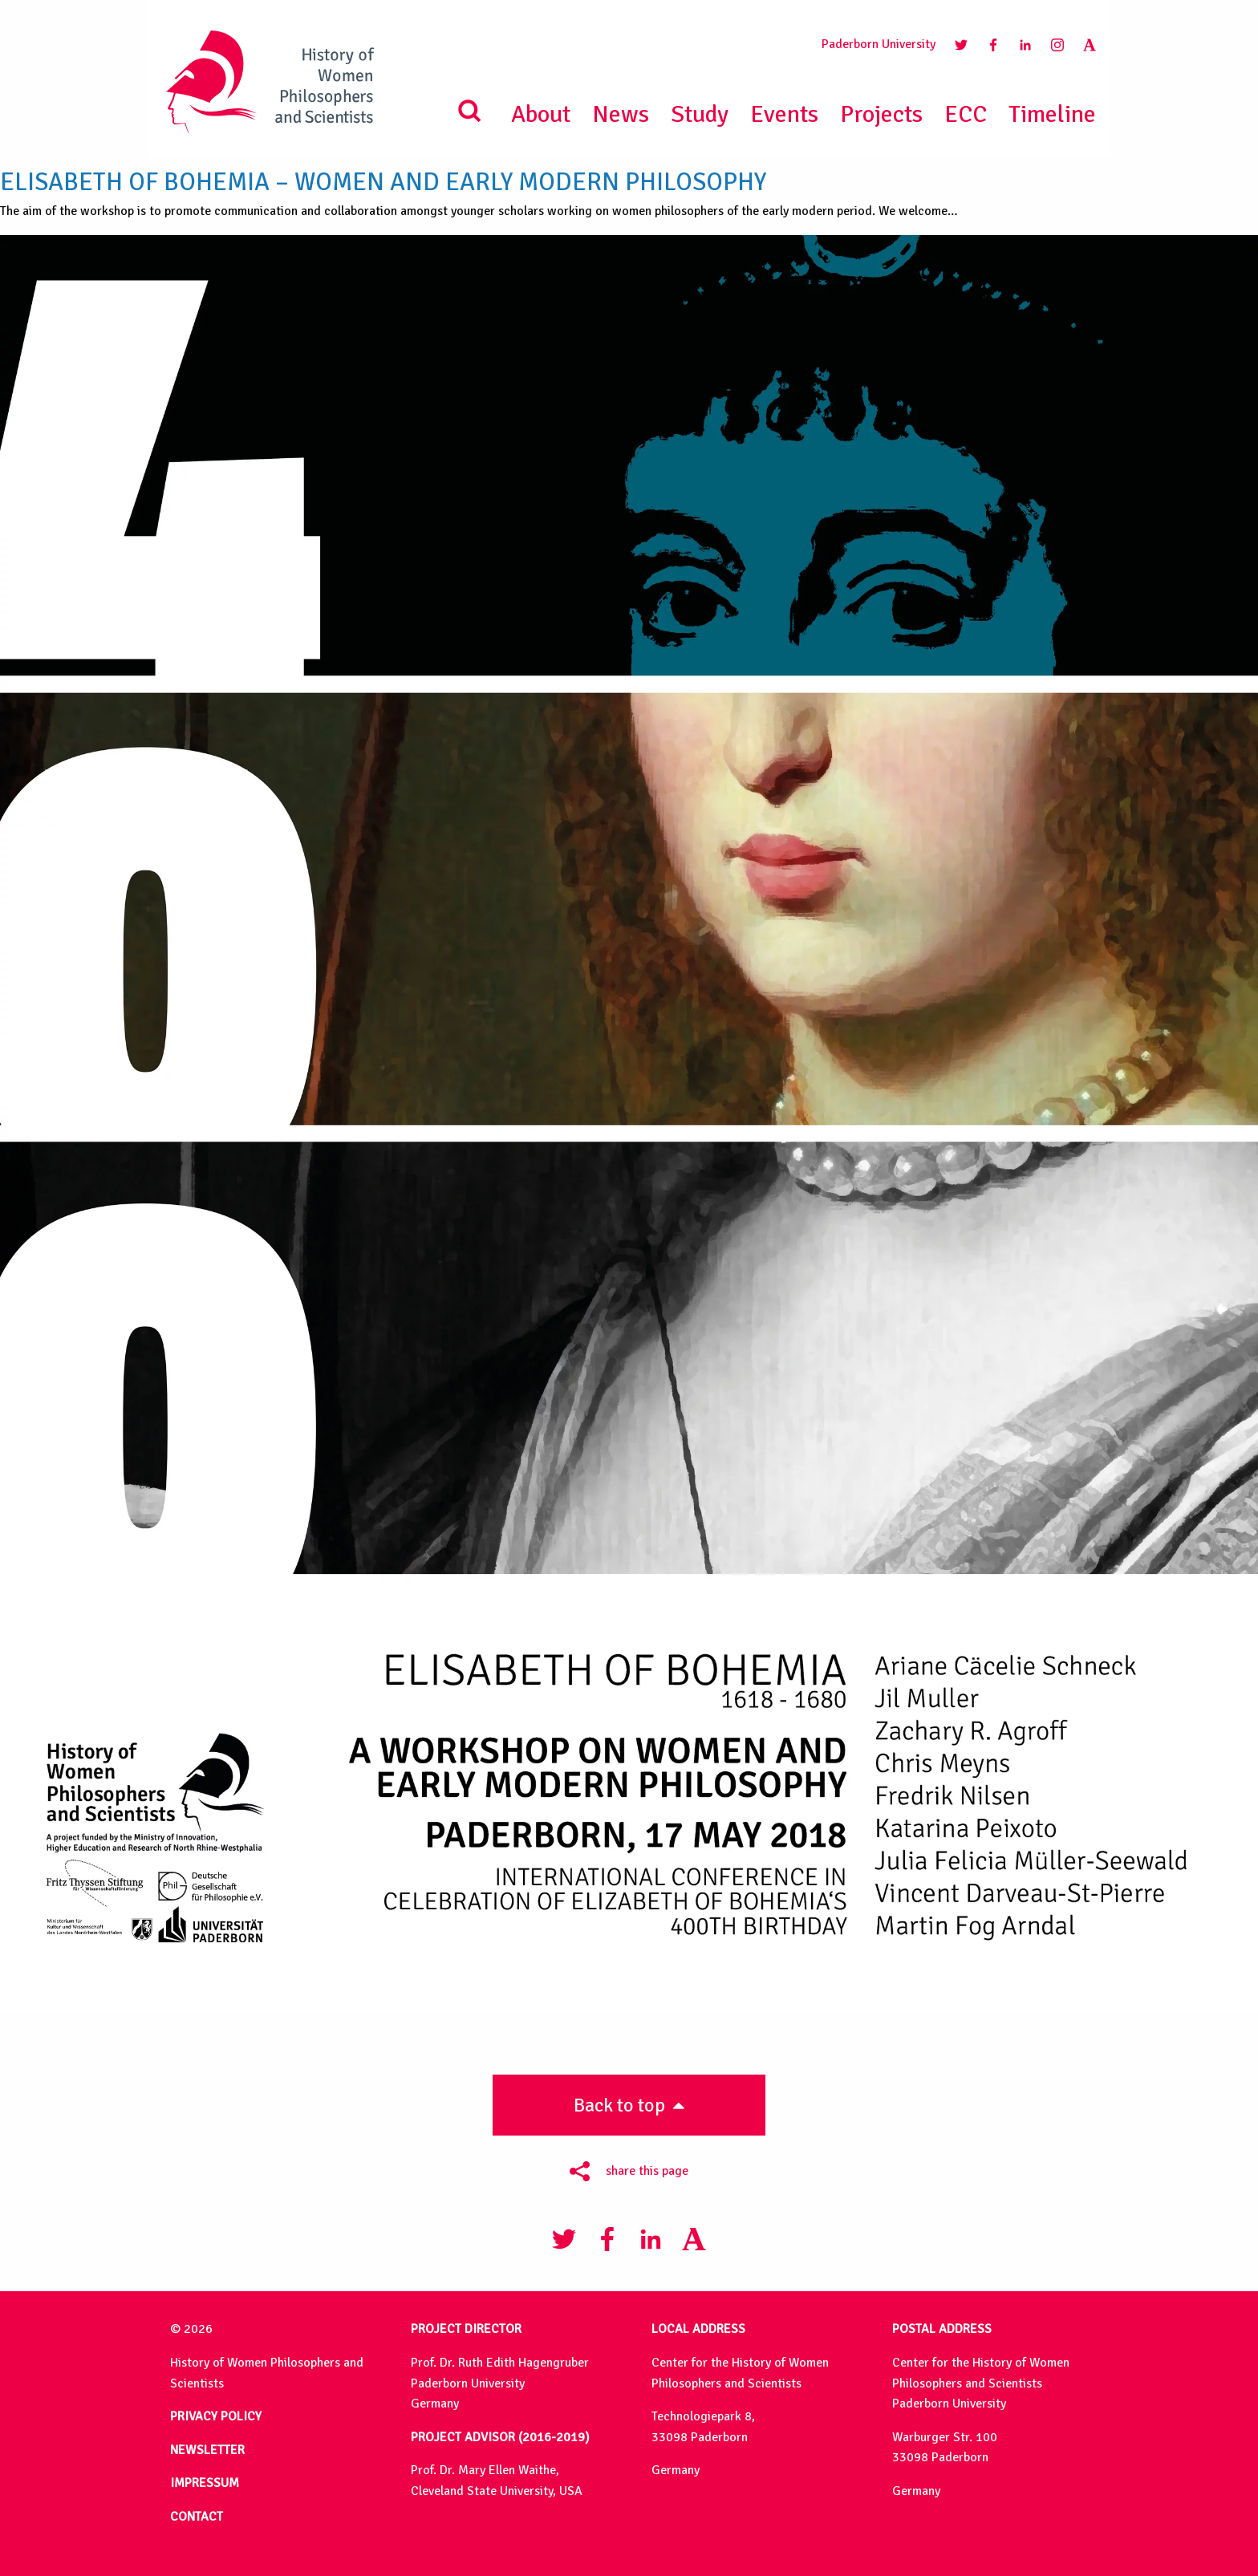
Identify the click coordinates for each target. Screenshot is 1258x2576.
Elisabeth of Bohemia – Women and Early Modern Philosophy (383, 182)
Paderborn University (878, 44)
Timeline (1052, 114)
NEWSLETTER (207, 2450)
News (620, 114)
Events (784, 114)
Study (699, 114)
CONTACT (196, 2517)
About (540, 114)
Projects (881, 114)
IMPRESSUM (204, 2483)
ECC (965, 114)
